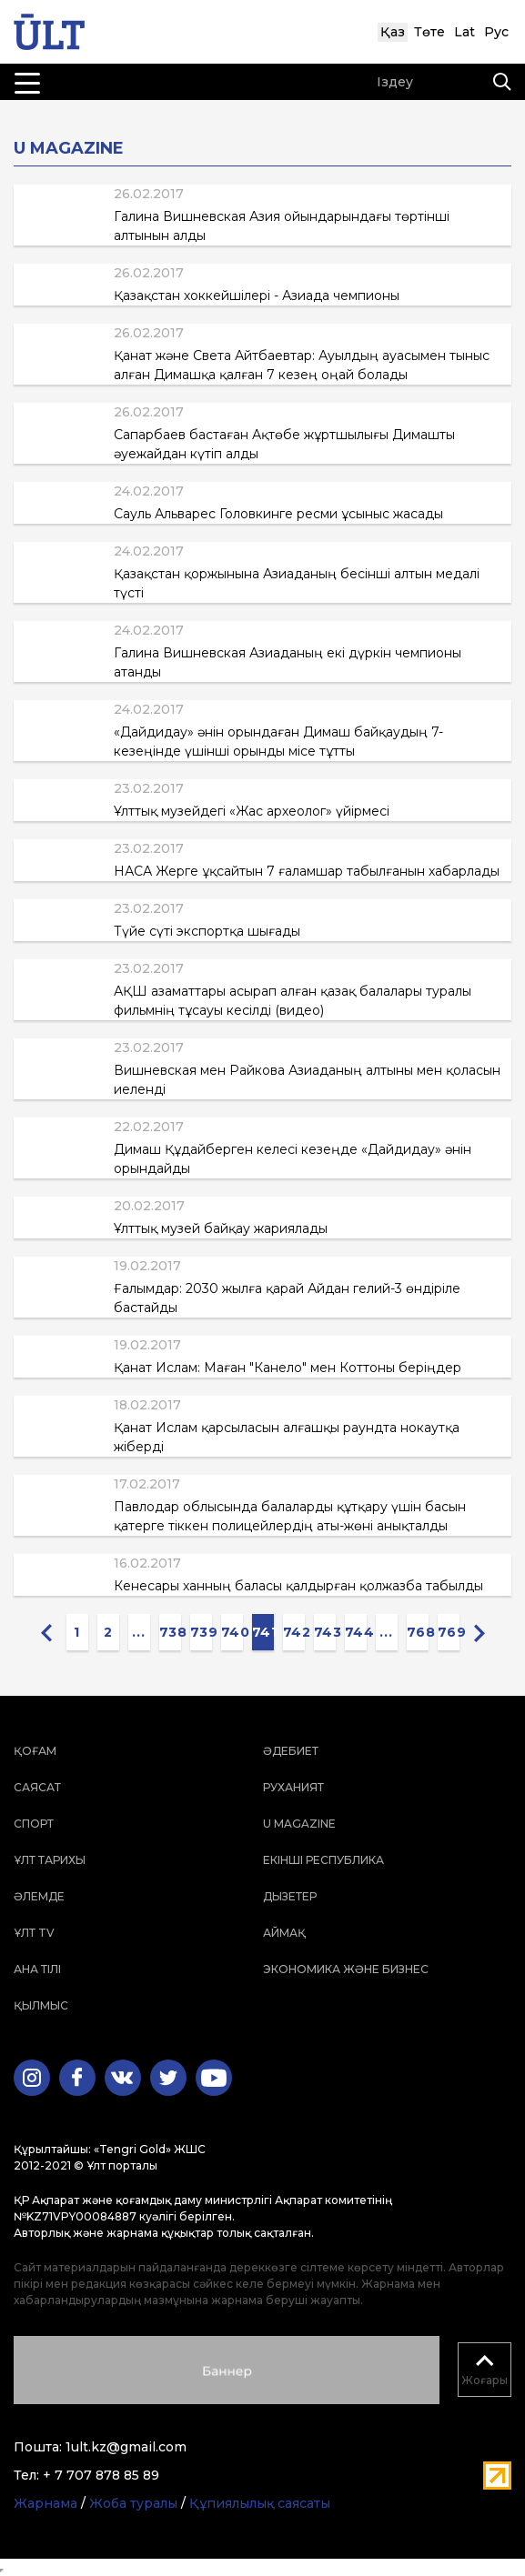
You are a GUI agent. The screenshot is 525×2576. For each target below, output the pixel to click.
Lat (464, 32)
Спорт (34, 1823)
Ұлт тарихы (50, 1860)
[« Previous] (46, 1632)
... (138, 1632)
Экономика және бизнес (346, 1969)
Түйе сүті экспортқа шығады (207, 931)
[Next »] (479, 1632)
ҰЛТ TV (34, 1933)
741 (263, 1632)
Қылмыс (41, 2005)
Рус (496, 32)
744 (356, 1632)
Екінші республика (323, 1860)
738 (170, 1632)
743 (325, 1632)
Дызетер (290, 1896)
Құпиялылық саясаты (259, 2503)
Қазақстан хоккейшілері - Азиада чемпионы (256, 295)
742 (294, 1632)
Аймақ (284, 1933)
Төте (429, 32)
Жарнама (45, 2503)
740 (232, 1632)
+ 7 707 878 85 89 (101, 2475)
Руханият (293, 1787)
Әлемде (39, 1896)
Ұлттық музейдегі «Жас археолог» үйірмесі (251, 811)
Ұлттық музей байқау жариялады (221, 1228)
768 (418, 1632)
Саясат (37, 1787)
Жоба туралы (133, 2503)
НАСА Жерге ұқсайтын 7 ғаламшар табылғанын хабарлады (307, 871)
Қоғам (35, 1751)
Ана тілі (37, 1969)
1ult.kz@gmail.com (126, 2447)
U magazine (299, 1823)
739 (201, 1632)
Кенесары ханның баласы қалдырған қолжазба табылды (298, 1586)
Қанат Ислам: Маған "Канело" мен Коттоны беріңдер (287, 1367)
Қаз (392, 32)
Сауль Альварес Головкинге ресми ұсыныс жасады (278, 514)
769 (448, 1632)
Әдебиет (290, 1751)
